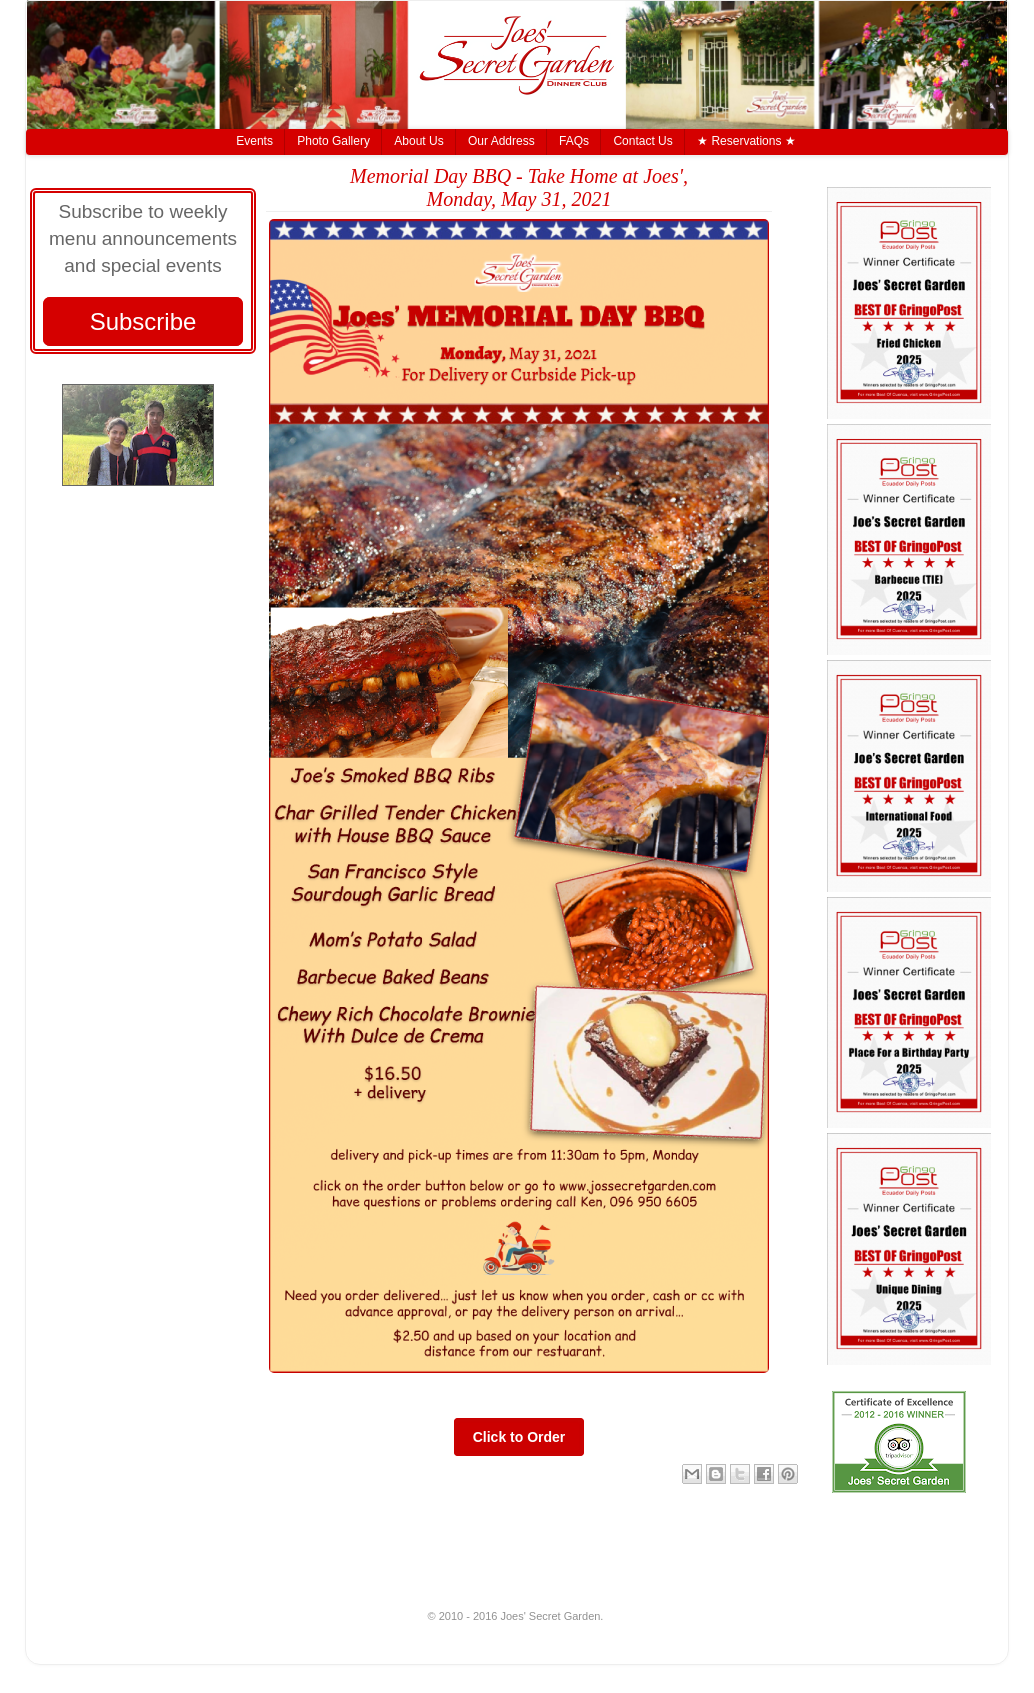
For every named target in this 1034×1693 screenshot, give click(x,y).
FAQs (574, 141)
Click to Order (519, 1437)
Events (254, 141)
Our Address (501, 141)
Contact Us (642, 141)
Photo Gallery (333, 141)
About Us (418, 141)
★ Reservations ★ (746, 141)
